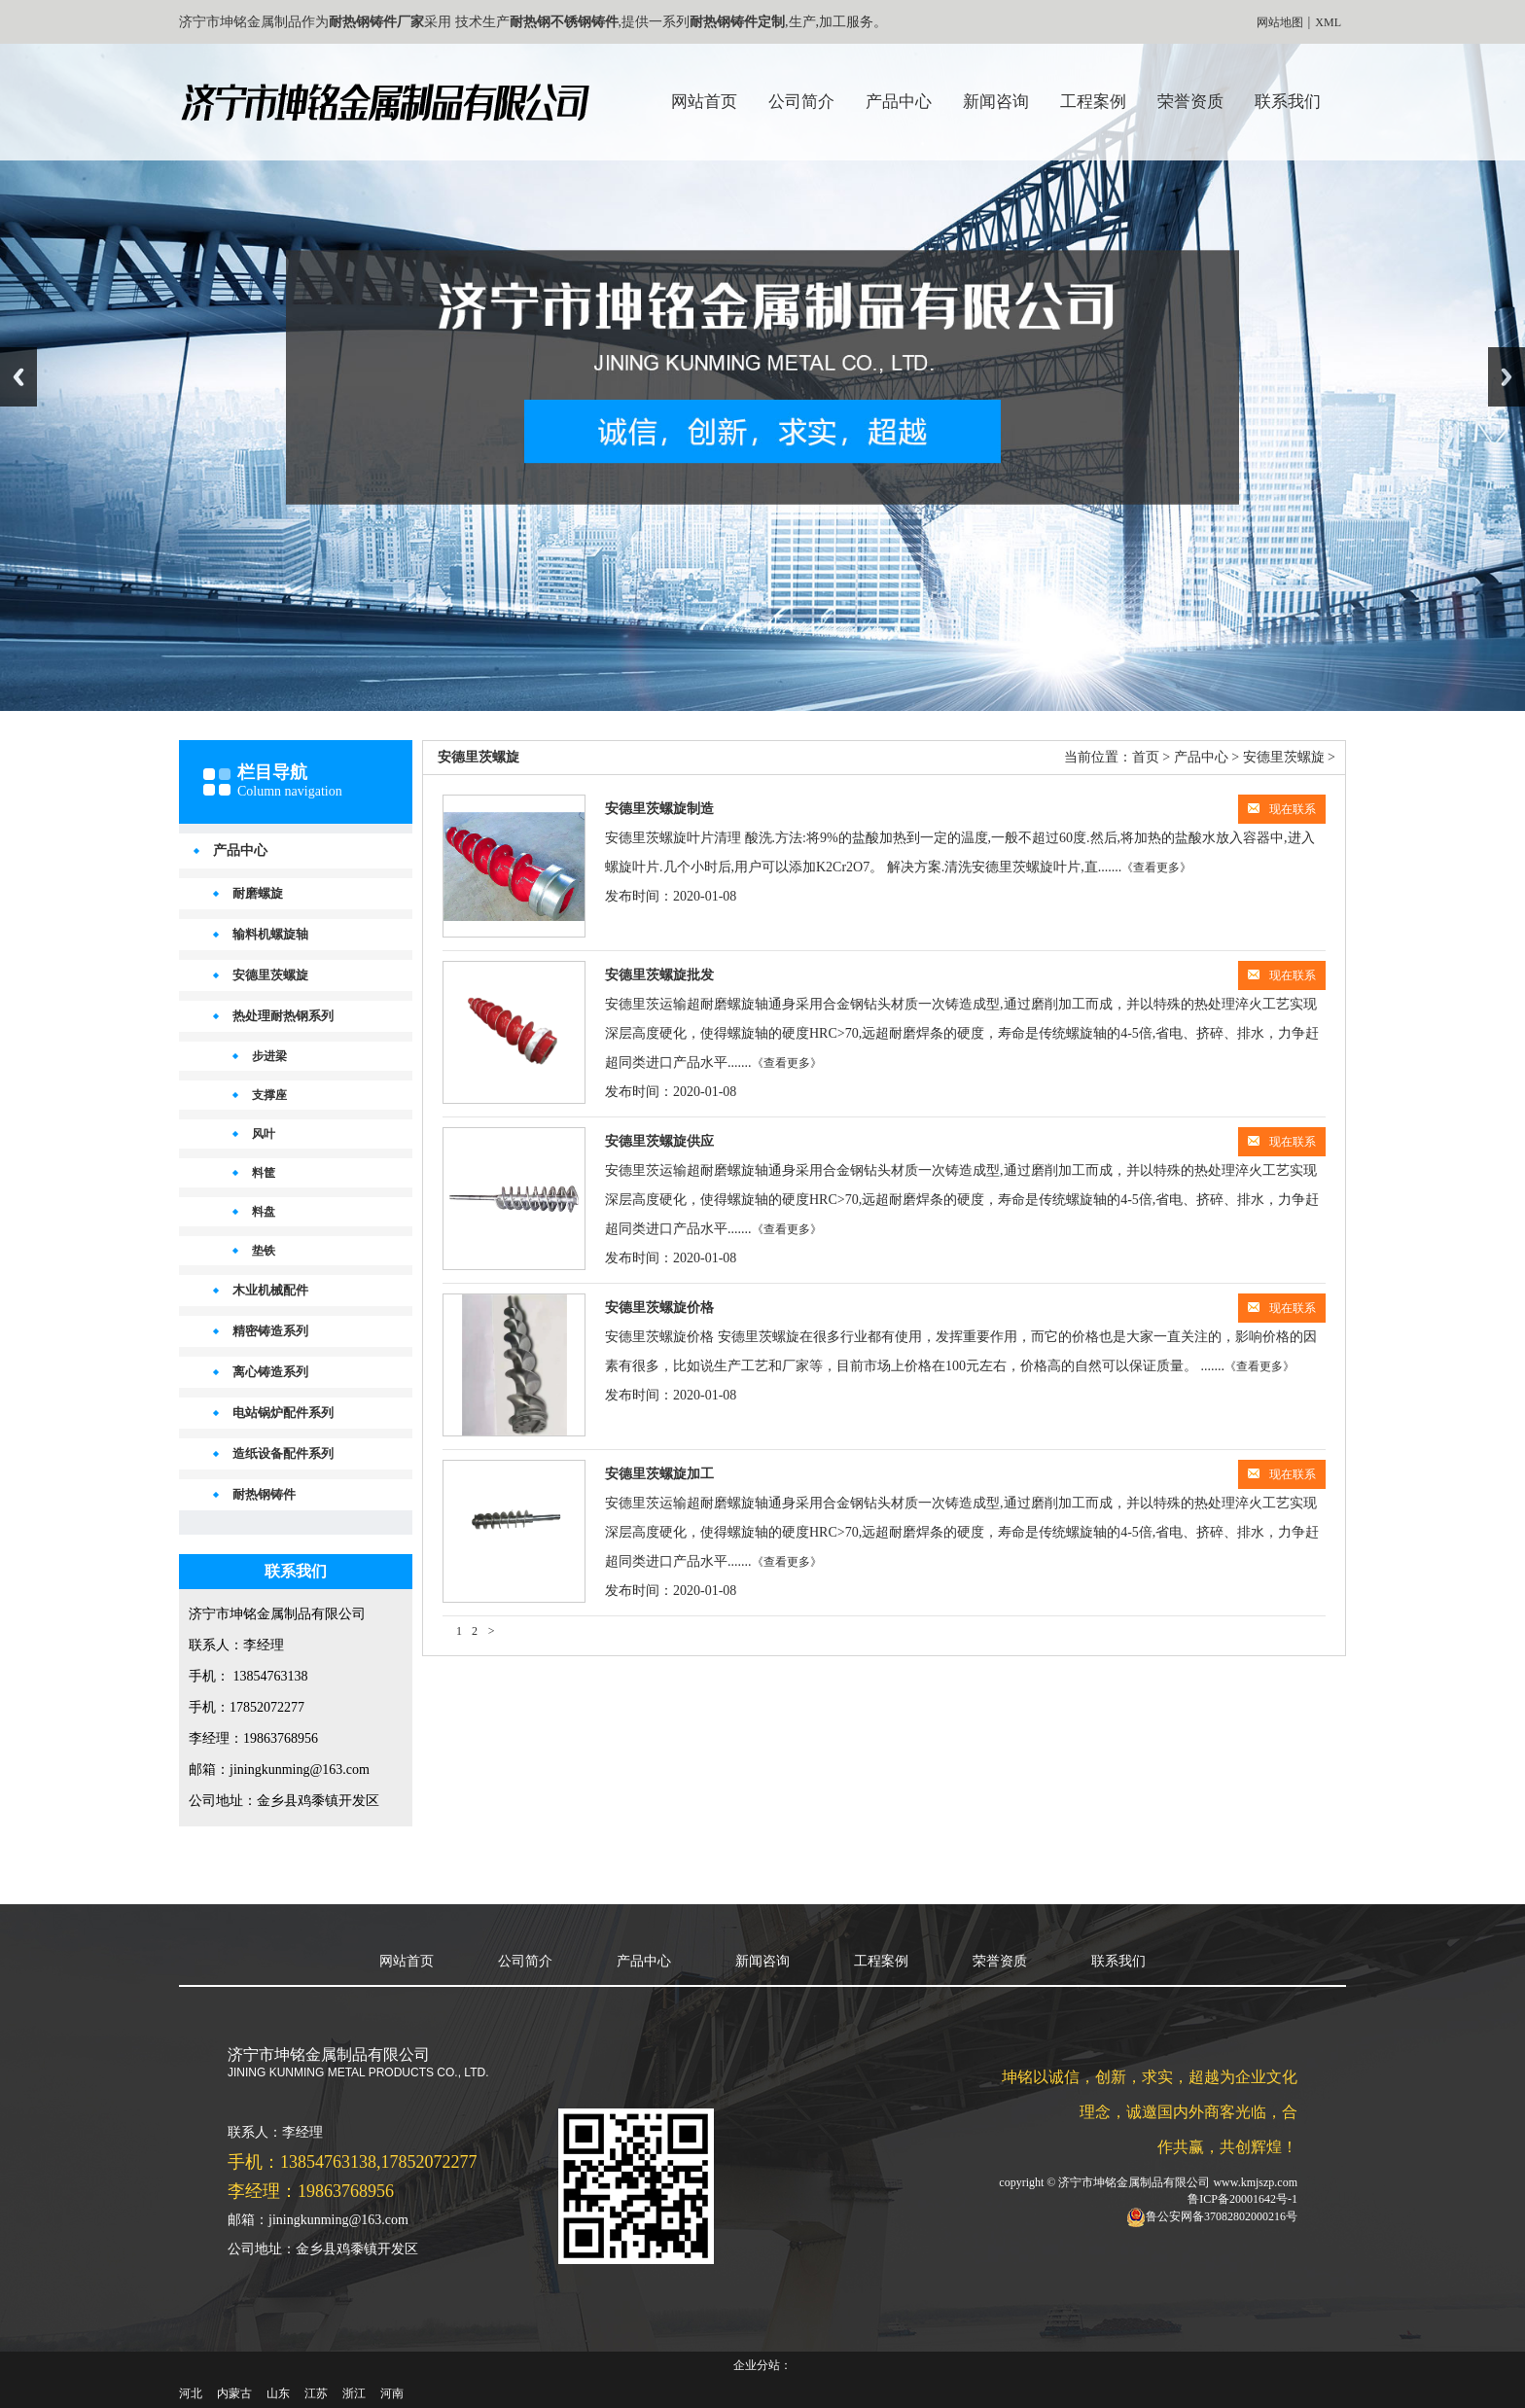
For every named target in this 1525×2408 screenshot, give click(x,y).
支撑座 (269, 1095)
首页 (1145, 757)
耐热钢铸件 (264, 1494)
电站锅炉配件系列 (283, 1412)
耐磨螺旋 (257, 893)
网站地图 (1280, 22)
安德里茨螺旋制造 (659, 808)
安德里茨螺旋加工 (659, 1474)
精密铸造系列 (270, 1331)
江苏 (316, 2393)
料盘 (263, 1212)
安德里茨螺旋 (270, 975)
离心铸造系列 (270, 1371)
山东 (278, 2393)
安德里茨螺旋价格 (659, 1307)
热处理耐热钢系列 (283, 1016)
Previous (18, 377)
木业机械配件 (270, 1290)
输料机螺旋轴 (270, 934)
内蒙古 (234, 2393)
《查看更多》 (1156, 867)
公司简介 (801, 101)
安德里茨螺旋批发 (659, 975)
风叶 (263, 1134)
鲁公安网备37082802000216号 (1221, 2216)
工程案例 (1093, 101)
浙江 (354, 2393)
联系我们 (1288, 101)
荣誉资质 (1190, 101)
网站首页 (704, 101)
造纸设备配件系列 (283, 1453)
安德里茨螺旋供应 (659, 1141)
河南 (392, 2393)
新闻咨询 (996, 101)
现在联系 (1282, 809)
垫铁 (263, 1250)
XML (1328, 22)
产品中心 (899, 101)
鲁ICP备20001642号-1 (1242, 2199)
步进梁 (269, 1056)
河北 (190, 2393)
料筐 (263, 1173)
